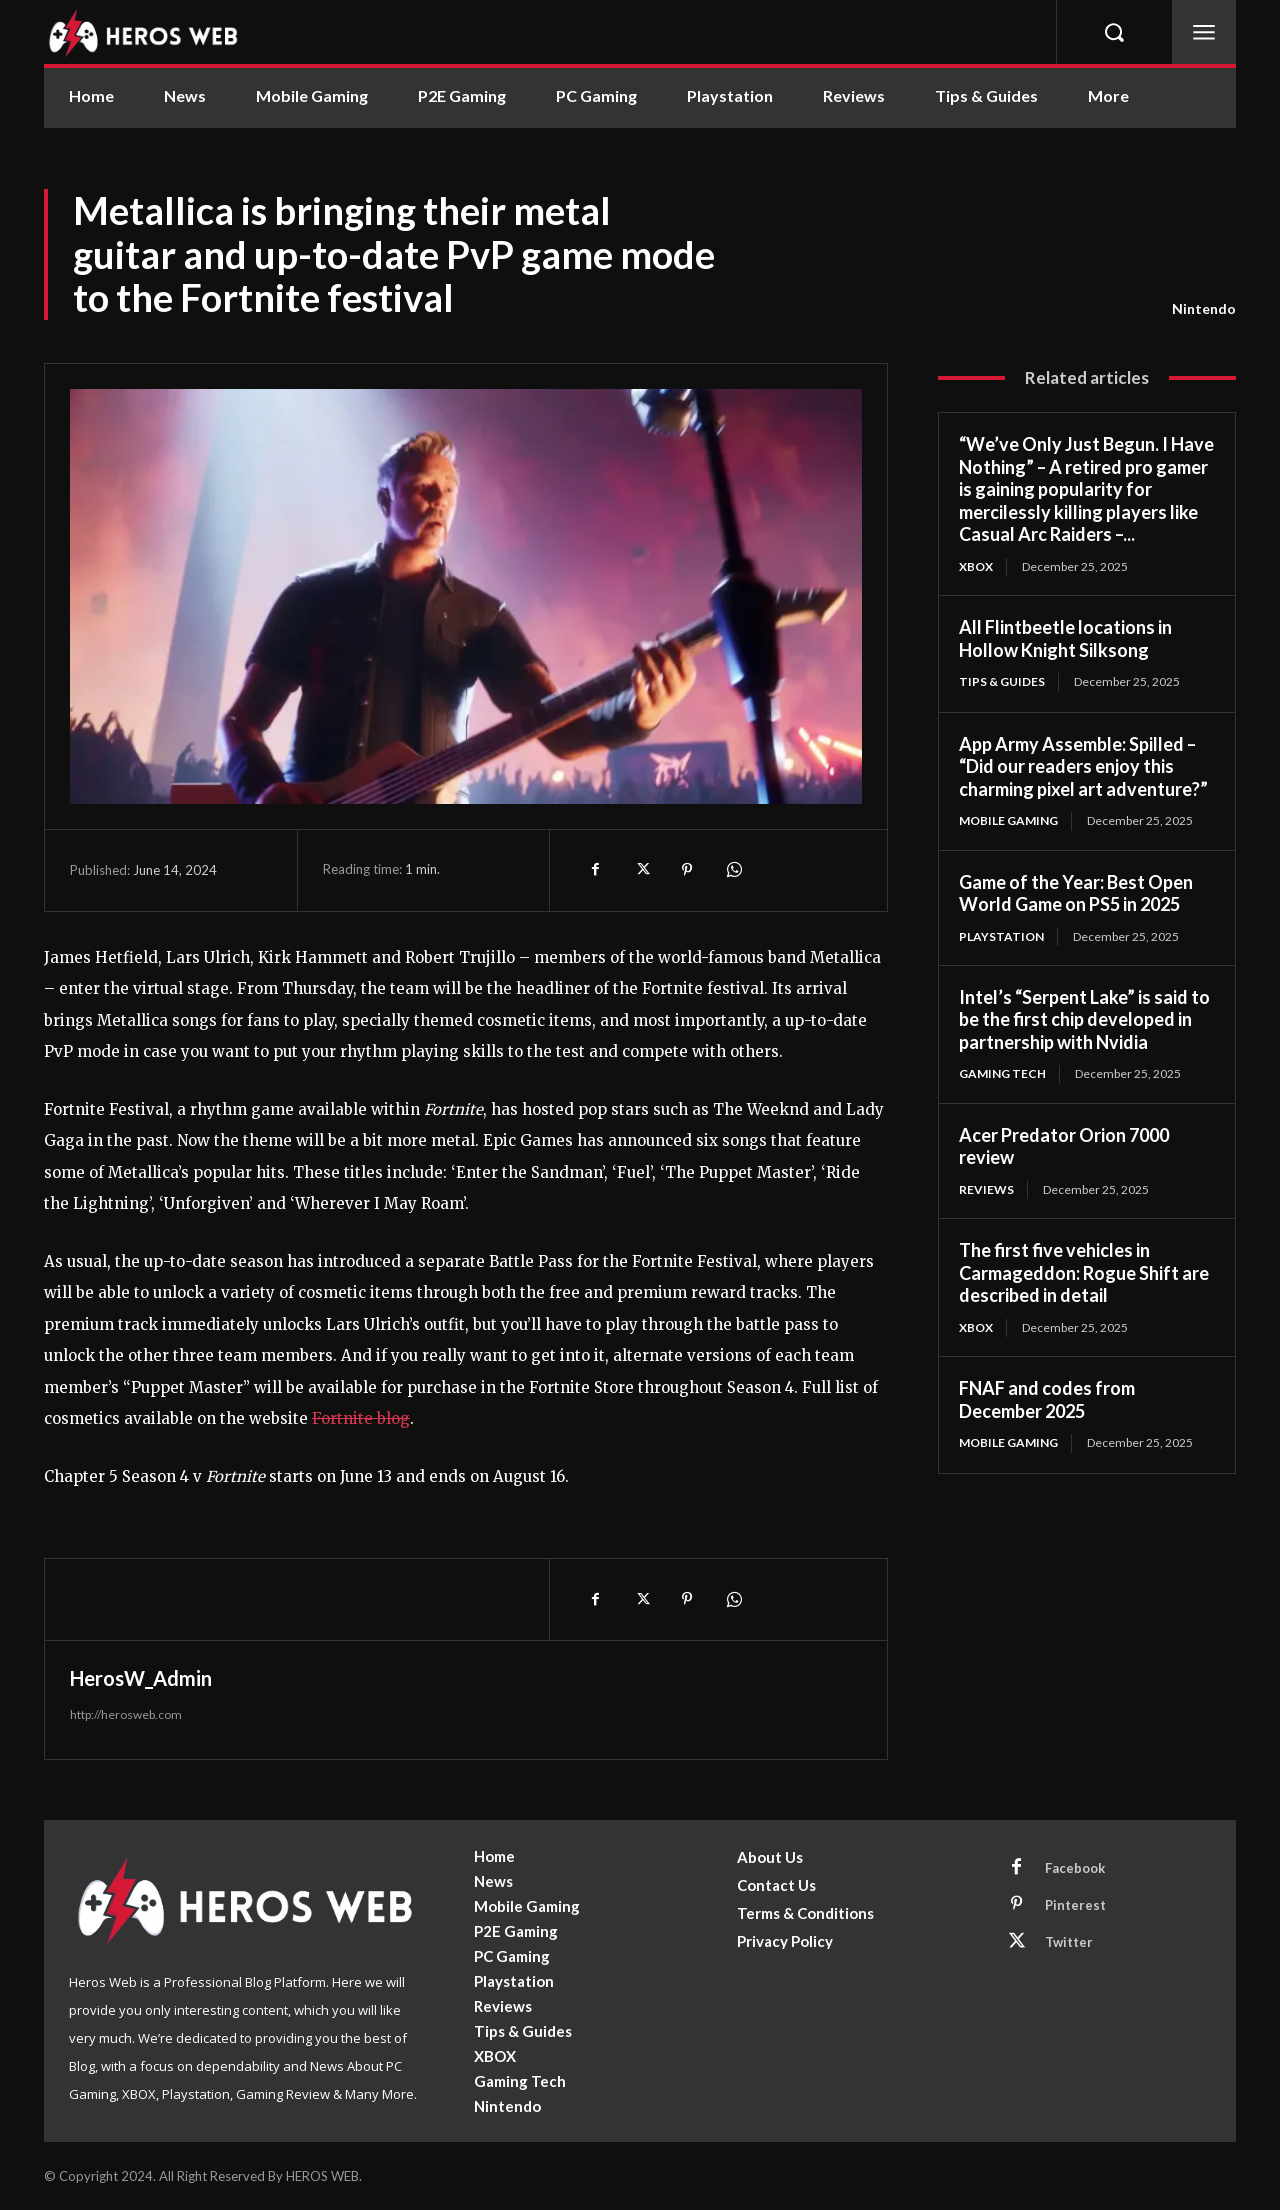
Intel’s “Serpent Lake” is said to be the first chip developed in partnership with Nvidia (1084, 1019)
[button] (1114, 32)
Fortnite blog (361, 1418)
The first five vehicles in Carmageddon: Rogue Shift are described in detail (1084, 1272)
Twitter (1069, 1942)
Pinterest (1075, 1905)
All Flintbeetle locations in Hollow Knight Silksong (1065, 638)
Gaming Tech (1002, 1073)
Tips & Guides (1002, 681)
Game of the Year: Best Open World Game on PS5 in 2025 (1076, 893)
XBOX (976, 566)
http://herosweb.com (126, 1714)
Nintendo (1204, 309)
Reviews (986, 1189)
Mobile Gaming (1008, 820)
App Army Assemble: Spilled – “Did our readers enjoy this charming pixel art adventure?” (1083, 766)
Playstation (1001, 936)
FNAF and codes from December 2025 (1047, 1399)
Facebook (1075, 1868)
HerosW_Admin (141, 1678)
